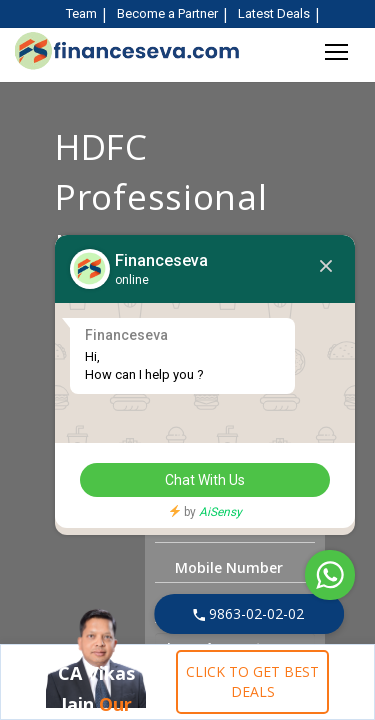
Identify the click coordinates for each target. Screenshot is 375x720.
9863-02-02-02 (248, 613)
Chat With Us (205, 480)
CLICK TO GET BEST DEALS (252, 681)
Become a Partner (167, 13)
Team (81, 13)
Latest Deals (274, 13)
